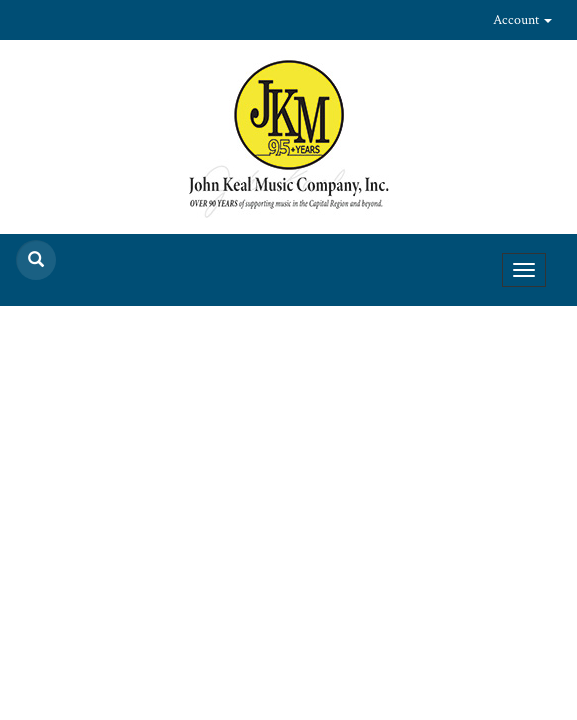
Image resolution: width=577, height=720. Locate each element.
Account (522, 20)
